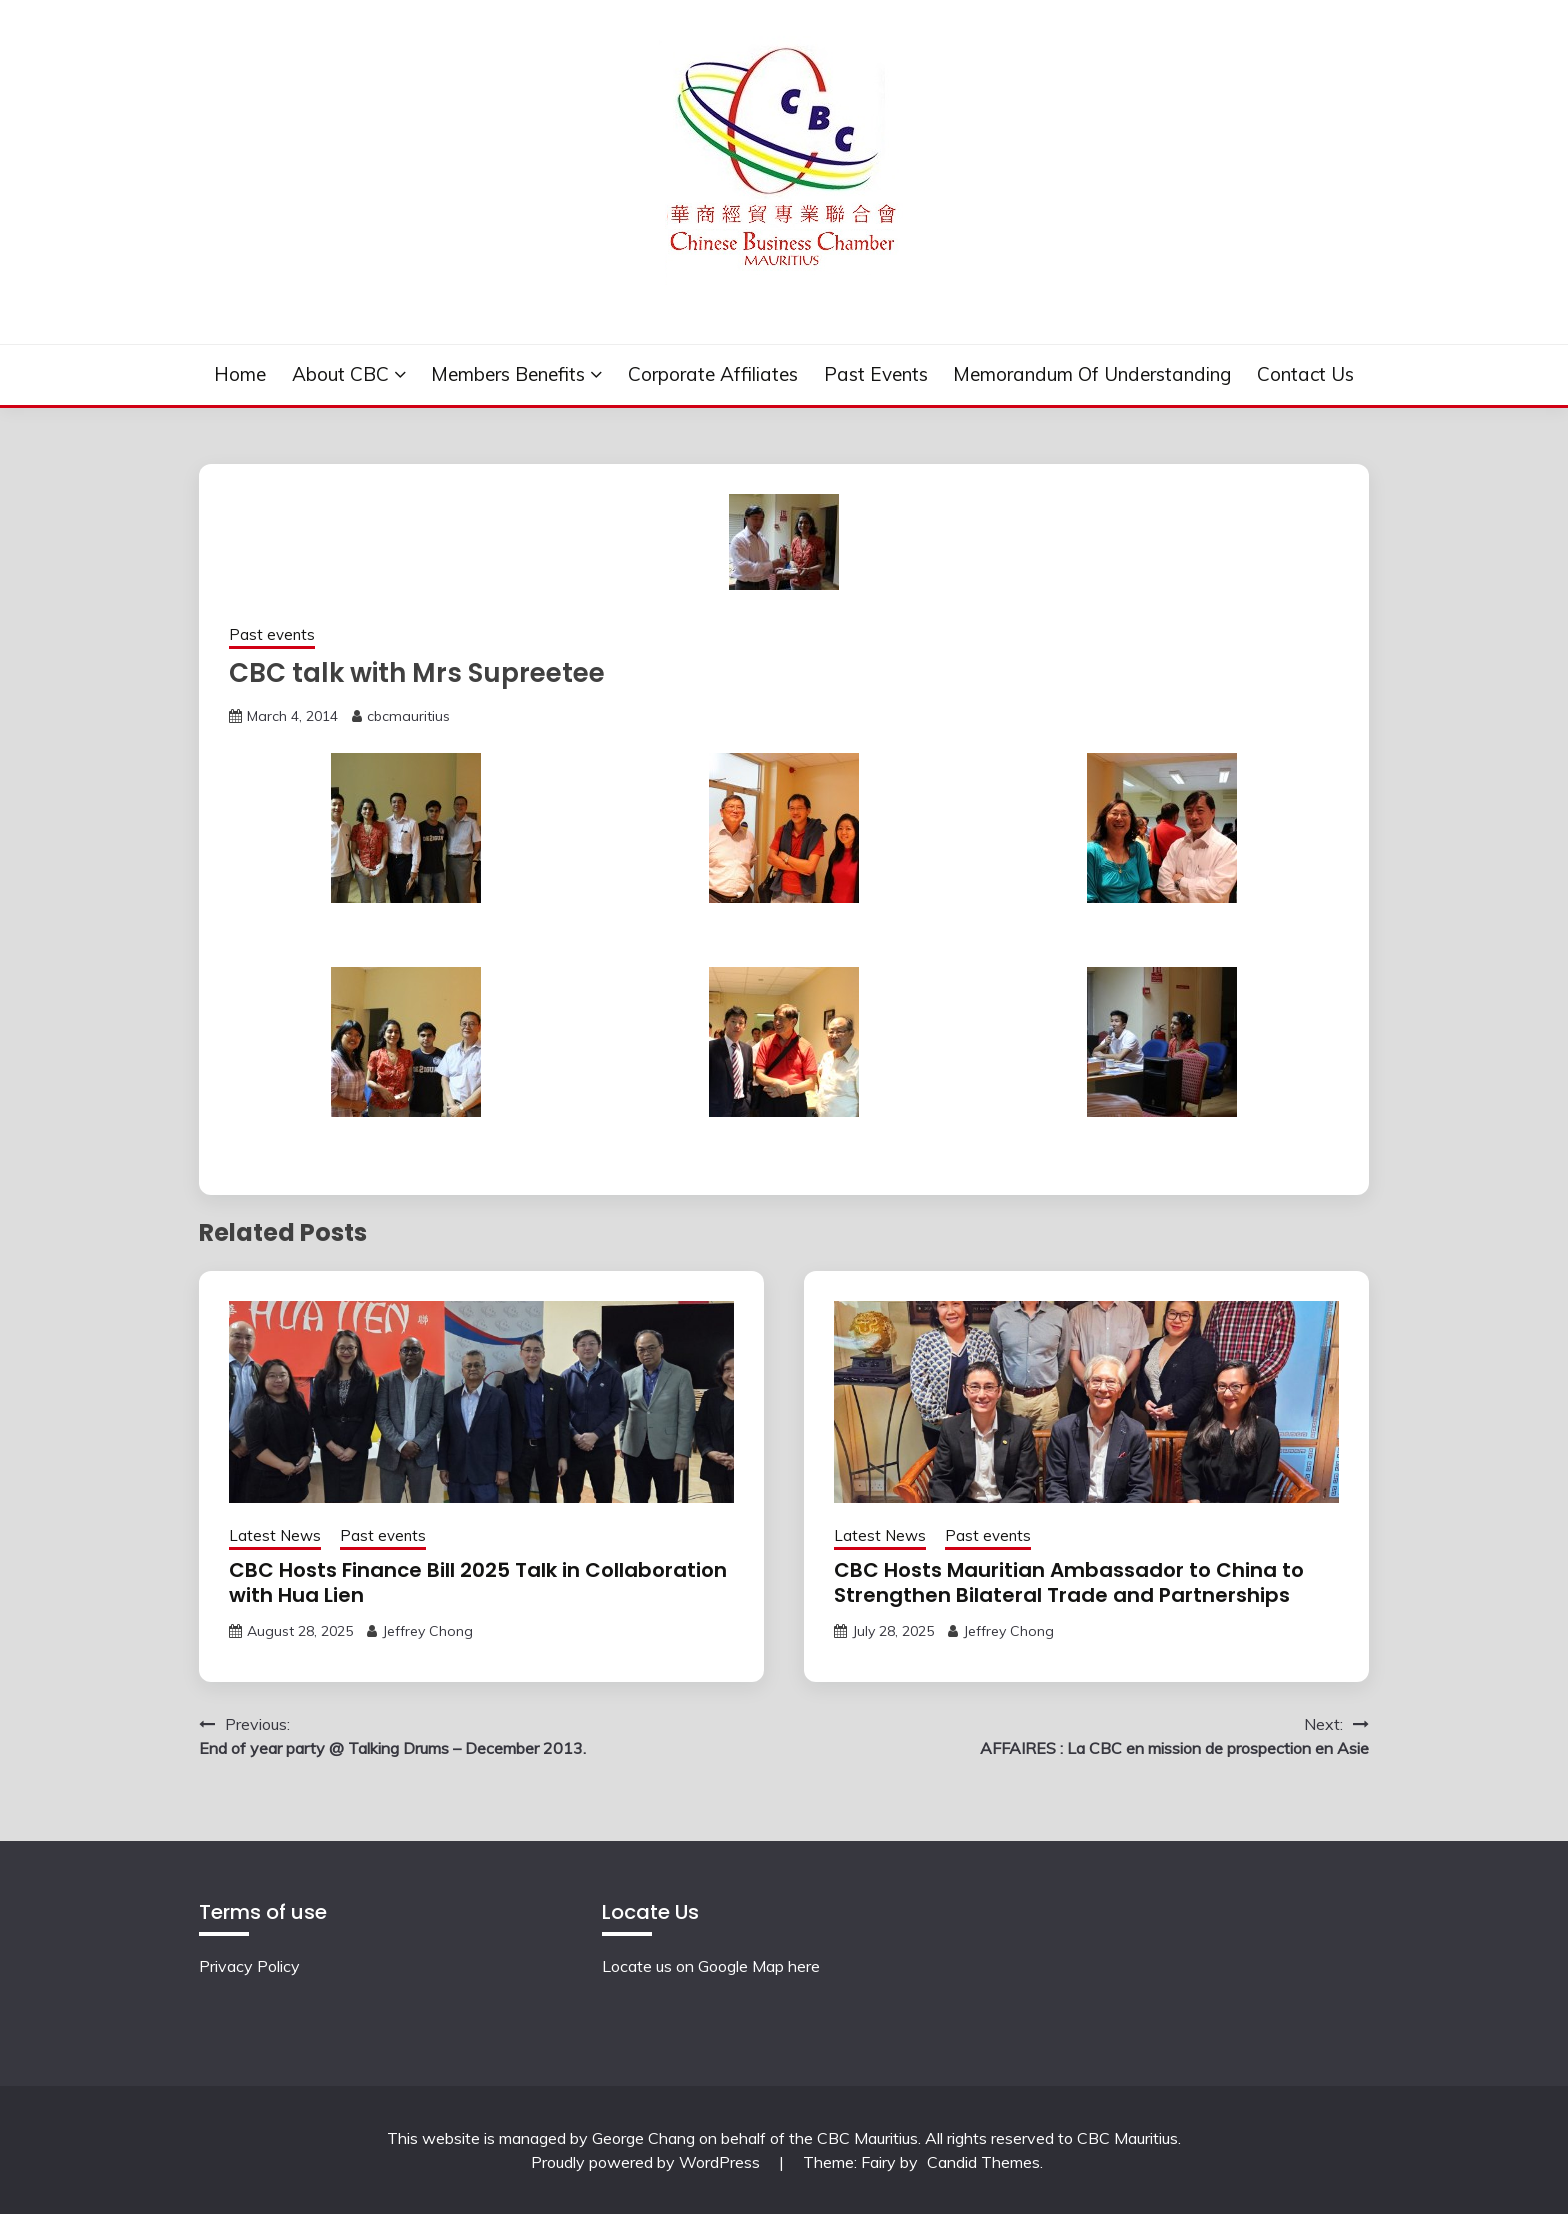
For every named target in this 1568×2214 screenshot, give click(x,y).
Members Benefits (508, 374)
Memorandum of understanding (1092, 374)
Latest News (275, 1535)
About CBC (340, 374)
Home (240, 374)
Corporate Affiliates (713, 374)
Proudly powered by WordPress (647, 2162)
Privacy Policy (249, 1966)
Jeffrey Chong (427, 1631)
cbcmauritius (408, 716)
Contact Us (1305, 374)
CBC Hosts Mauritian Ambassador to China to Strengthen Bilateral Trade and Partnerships (1069, 1582)
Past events (876, 374)
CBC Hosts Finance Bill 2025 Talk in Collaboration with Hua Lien (478, 1582)
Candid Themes (983, 2162)
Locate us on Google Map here (711, 1966)
